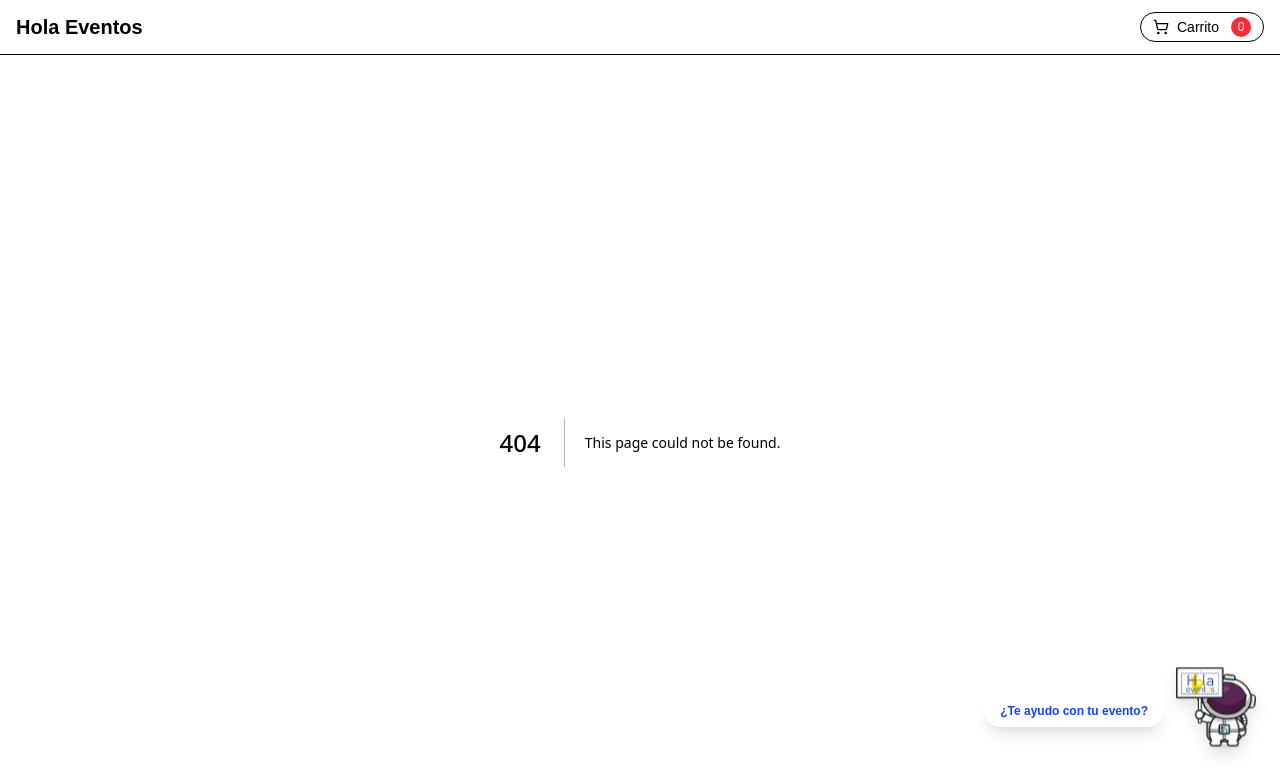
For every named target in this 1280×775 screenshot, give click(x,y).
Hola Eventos (79, 27)
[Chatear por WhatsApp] (1120, 711)
